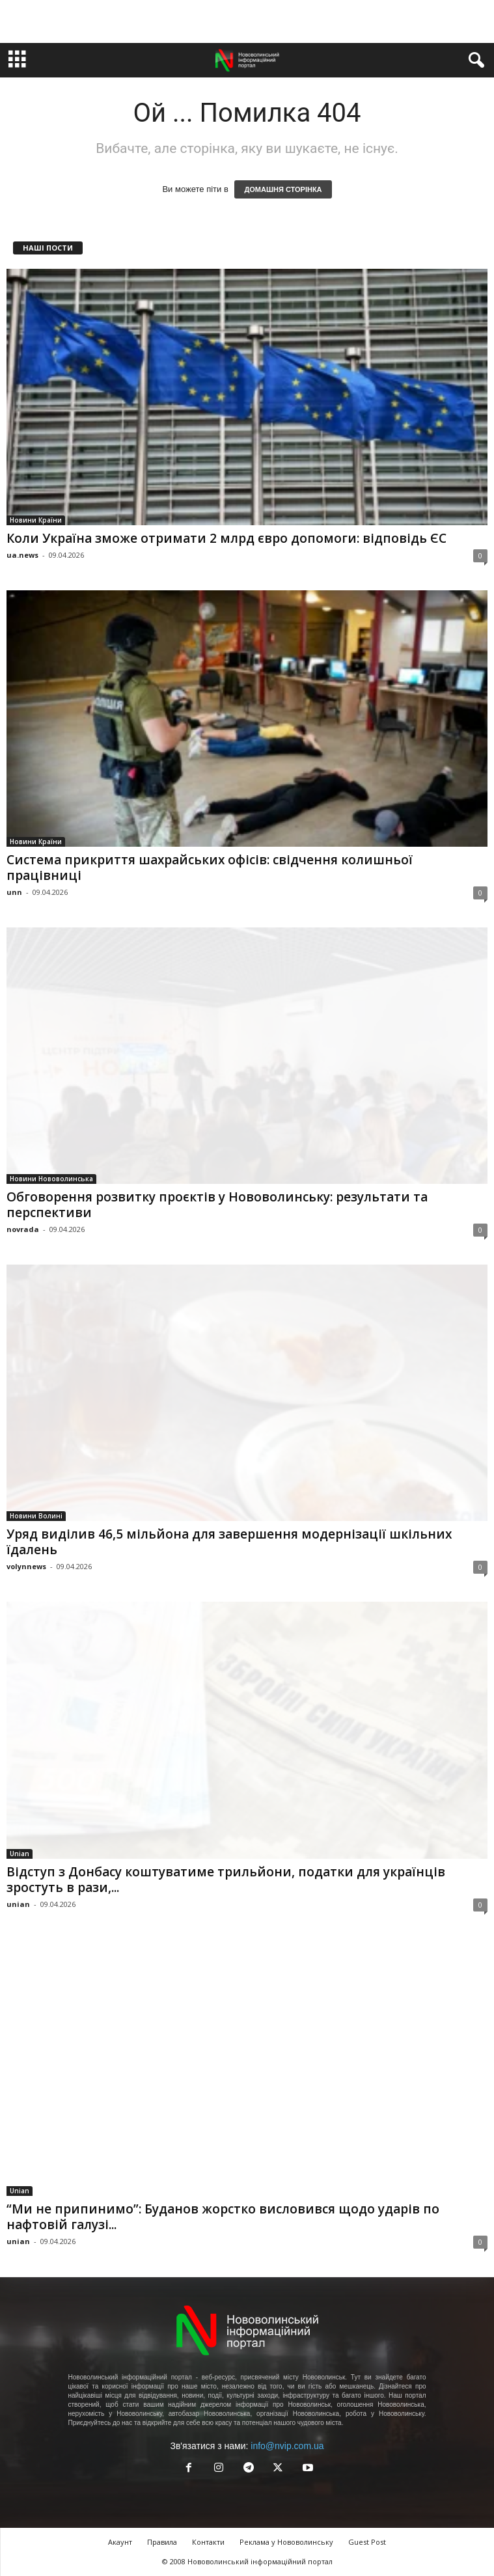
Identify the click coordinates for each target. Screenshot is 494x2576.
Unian (19, 1853)
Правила (162, 2542)
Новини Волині (36, 1515)
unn (14, 892)
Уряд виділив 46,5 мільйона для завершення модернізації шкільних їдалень (229, 1542)
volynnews (26, 1566)
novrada (23, 1229)
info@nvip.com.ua (287, 2446)
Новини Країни (36, 520)
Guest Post (367, 2542)
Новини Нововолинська (51, 1178)
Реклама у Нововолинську (286, 2542)
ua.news (22, 555)
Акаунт (120, 2542)
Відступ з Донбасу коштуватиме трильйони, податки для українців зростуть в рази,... (226, 1879)
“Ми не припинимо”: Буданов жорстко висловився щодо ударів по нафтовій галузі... (223, 2216)
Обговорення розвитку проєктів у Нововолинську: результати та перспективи (217, 1204)
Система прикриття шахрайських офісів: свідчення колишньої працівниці (210, 867)
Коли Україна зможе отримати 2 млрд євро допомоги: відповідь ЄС (226, 538)
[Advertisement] (247, 21)
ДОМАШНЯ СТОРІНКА (283, 189)
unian (18, 1904)
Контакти (208, 2542)
